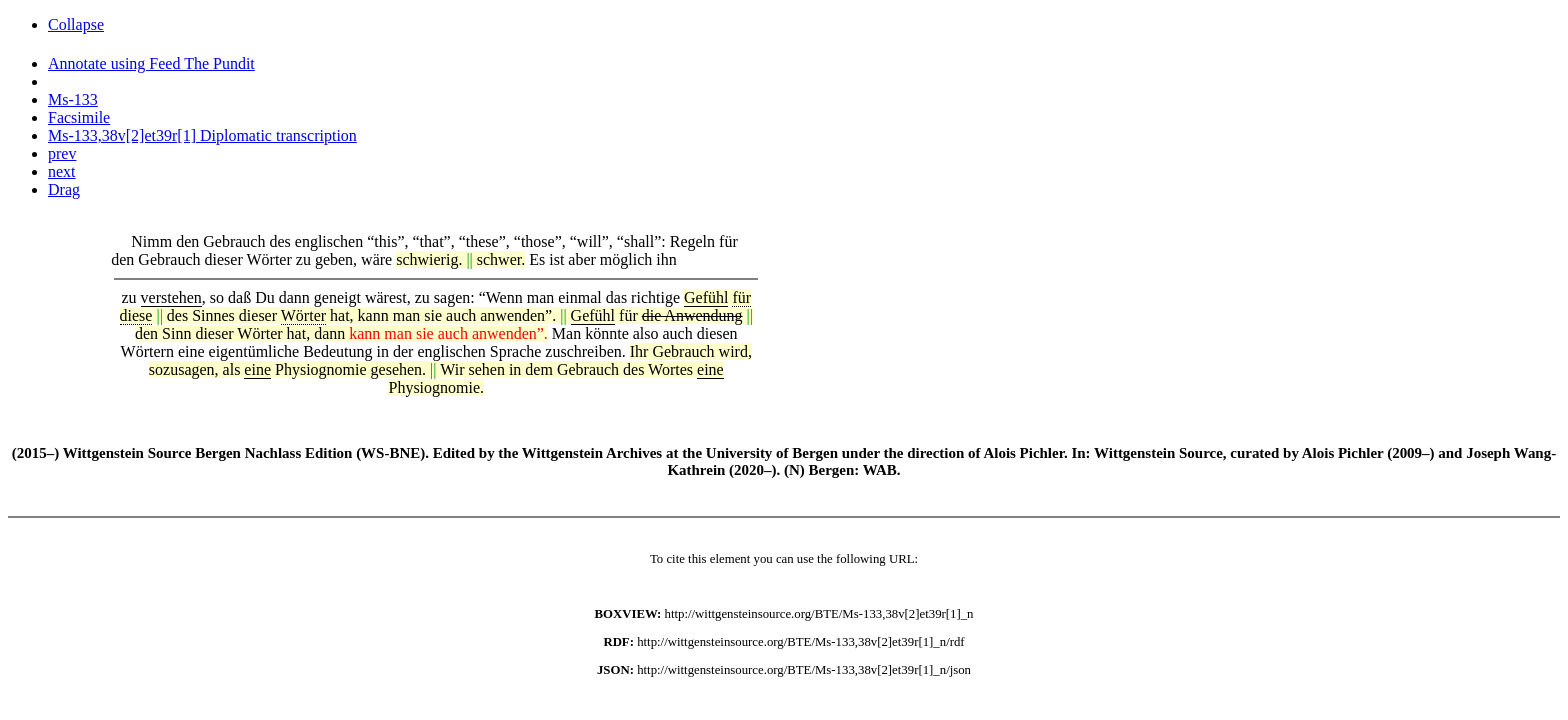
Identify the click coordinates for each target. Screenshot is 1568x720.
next (62, 171)
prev (62, 153)
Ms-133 (73, 99)
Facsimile (79, 117)
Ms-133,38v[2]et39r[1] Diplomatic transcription (202, 135)
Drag (64, 189)
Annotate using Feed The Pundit (151, 63)
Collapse (76, 24)
